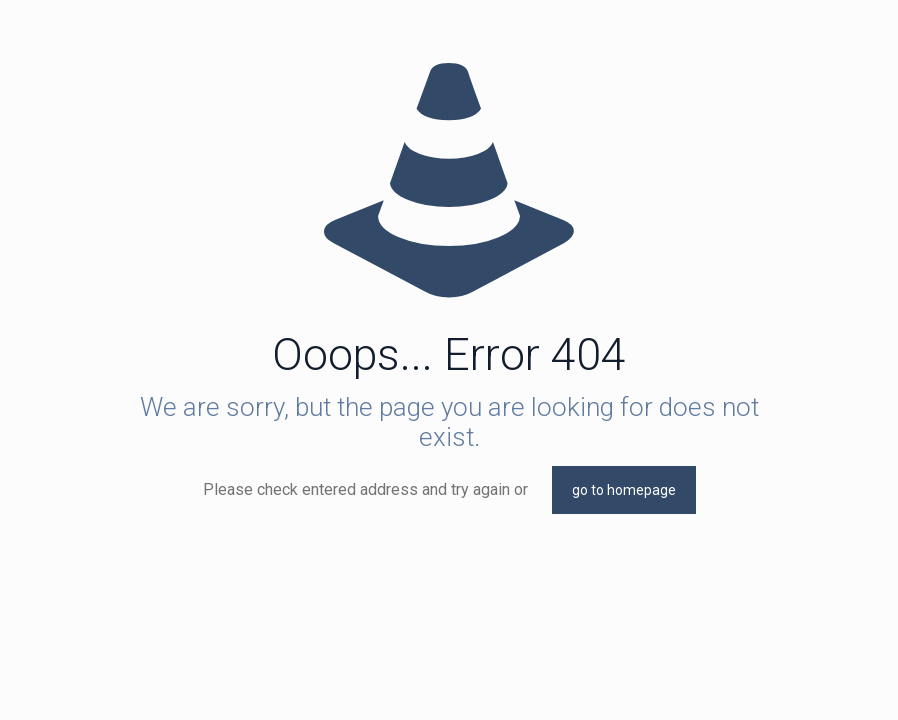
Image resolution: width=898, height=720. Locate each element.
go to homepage (624, 490)
